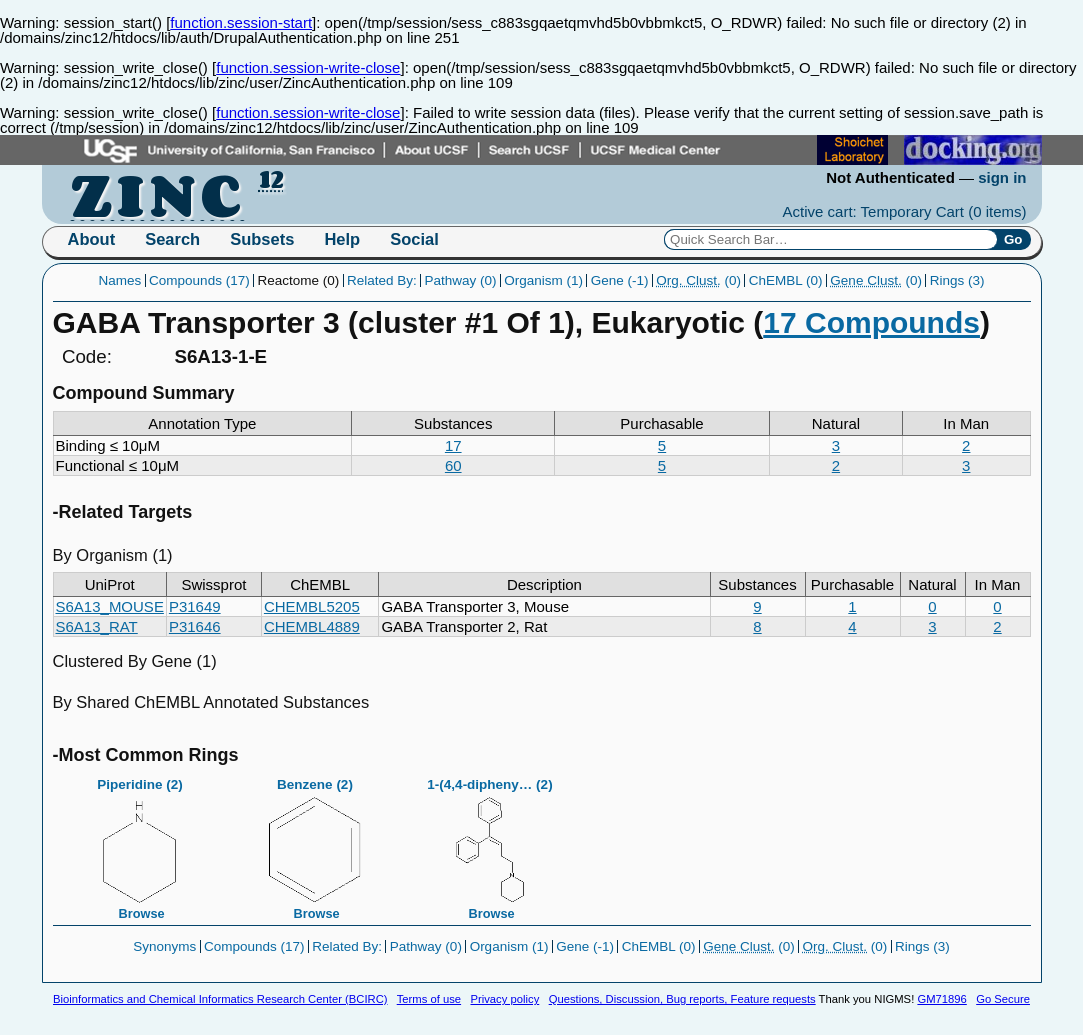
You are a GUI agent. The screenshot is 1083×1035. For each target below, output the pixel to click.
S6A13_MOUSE (110, 606)
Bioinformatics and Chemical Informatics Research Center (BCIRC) (220, 999)
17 (453, 445)
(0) (698, 280)
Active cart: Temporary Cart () (905, 211)
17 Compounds (871, 322)
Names (120, 280)
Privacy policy (504, 999)
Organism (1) (543, 280)
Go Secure (1003, 999)
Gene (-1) (620, 280)
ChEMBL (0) (786, 280)
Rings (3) (957, 280)
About (92, 239)
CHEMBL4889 (312, 626)
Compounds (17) (199, 280)
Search (172, 239)
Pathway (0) (460, 280)
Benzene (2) (315, 843)
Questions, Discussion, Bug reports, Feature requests (682, 999)
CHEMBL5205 (312, 606)
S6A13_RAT (97, 626)
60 (453, 465)
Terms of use (429, 999)
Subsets (262, 239)
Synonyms (164, 946)
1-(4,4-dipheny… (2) (490, 843)
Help (342, 239)
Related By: (382, 280)
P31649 (195, 606)
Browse (142, 913)
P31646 (195, 626)
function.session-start (241, 22)
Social (414, 239)
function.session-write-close (308, 67)
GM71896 (941, 999)
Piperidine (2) (140, 843)
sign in (1002, 177)
